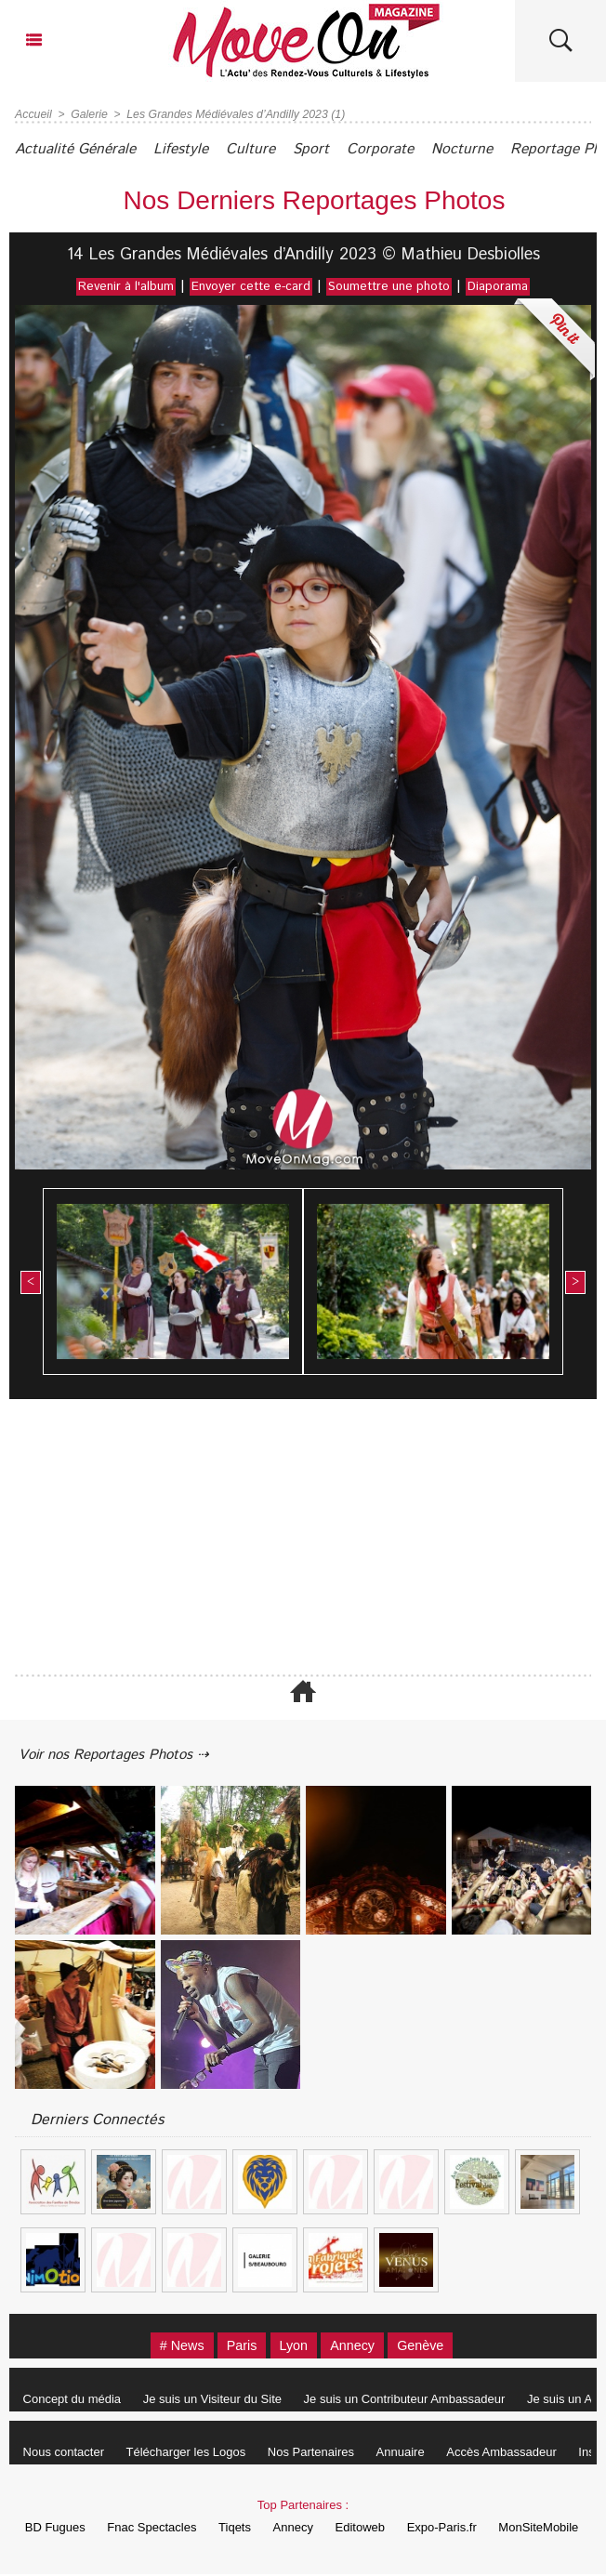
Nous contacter (65, 2454)
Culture (267, 149)
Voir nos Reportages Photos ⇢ (122, 1754)
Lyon (293, 2347)
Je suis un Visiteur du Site (218, 2401)
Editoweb (375, 2529)
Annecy (358, 2347)
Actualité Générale (79, 149)
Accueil (33, 114)
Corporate (406, 149)
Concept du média (74, 2401)
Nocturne (492, 149)
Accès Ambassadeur (518, 2454)
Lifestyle (192, 149)
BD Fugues (55, 2529)
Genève (431, 2347)
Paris (236, 2347)
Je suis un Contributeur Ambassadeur (414, 2401)
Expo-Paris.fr (460, 2529)
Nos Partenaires (320, 2454)
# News (171, 2347)
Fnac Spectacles (155, 2529)
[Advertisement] (303, 1537)
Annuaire (413, 2454)
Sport (331, 149)
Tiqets (242, 2529)
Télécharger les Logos (192, 2454)
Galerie (88, 114)
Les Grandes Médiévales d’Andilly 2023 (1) (231, 114)
